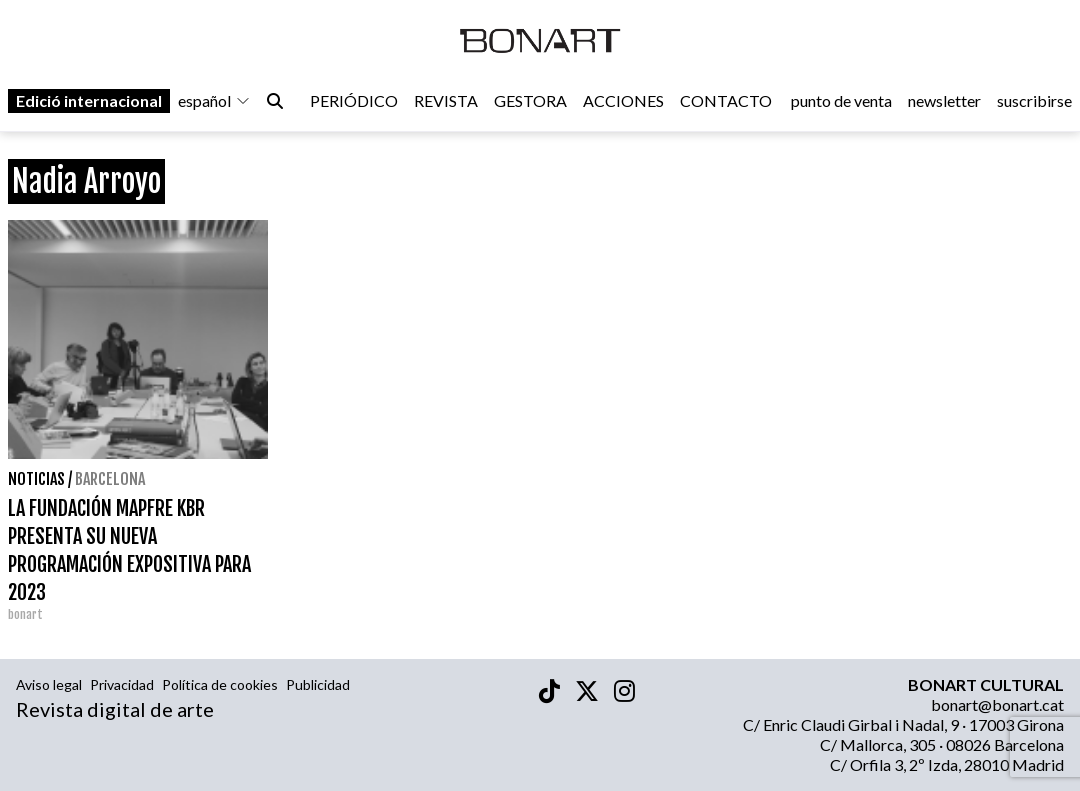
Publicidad (318, 684)
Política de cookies (220, 684)
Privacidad (122, 684)
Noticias (36, 479)
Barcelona (110, 479)
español (214, 101)
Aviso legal (49, 684)
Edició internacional (89, 101)
